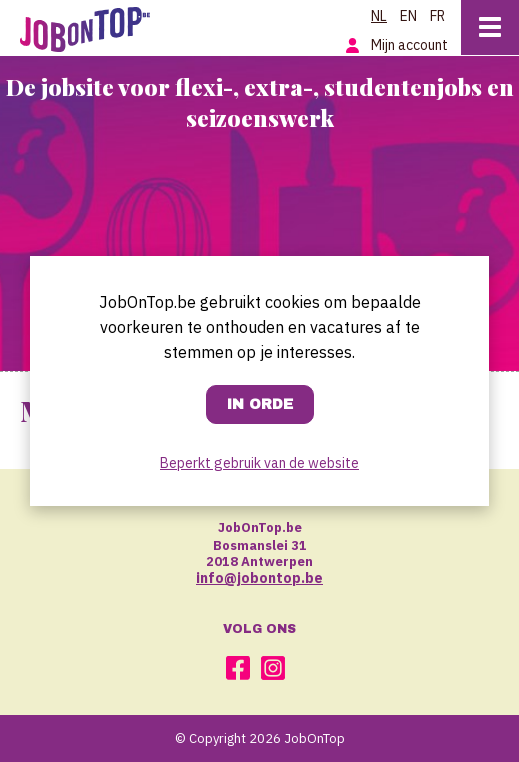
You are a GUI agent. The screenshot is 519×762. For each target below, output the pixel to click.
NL (379, 16)
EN (408, 16)
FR (437, 16)
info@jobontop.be (259, 578)
